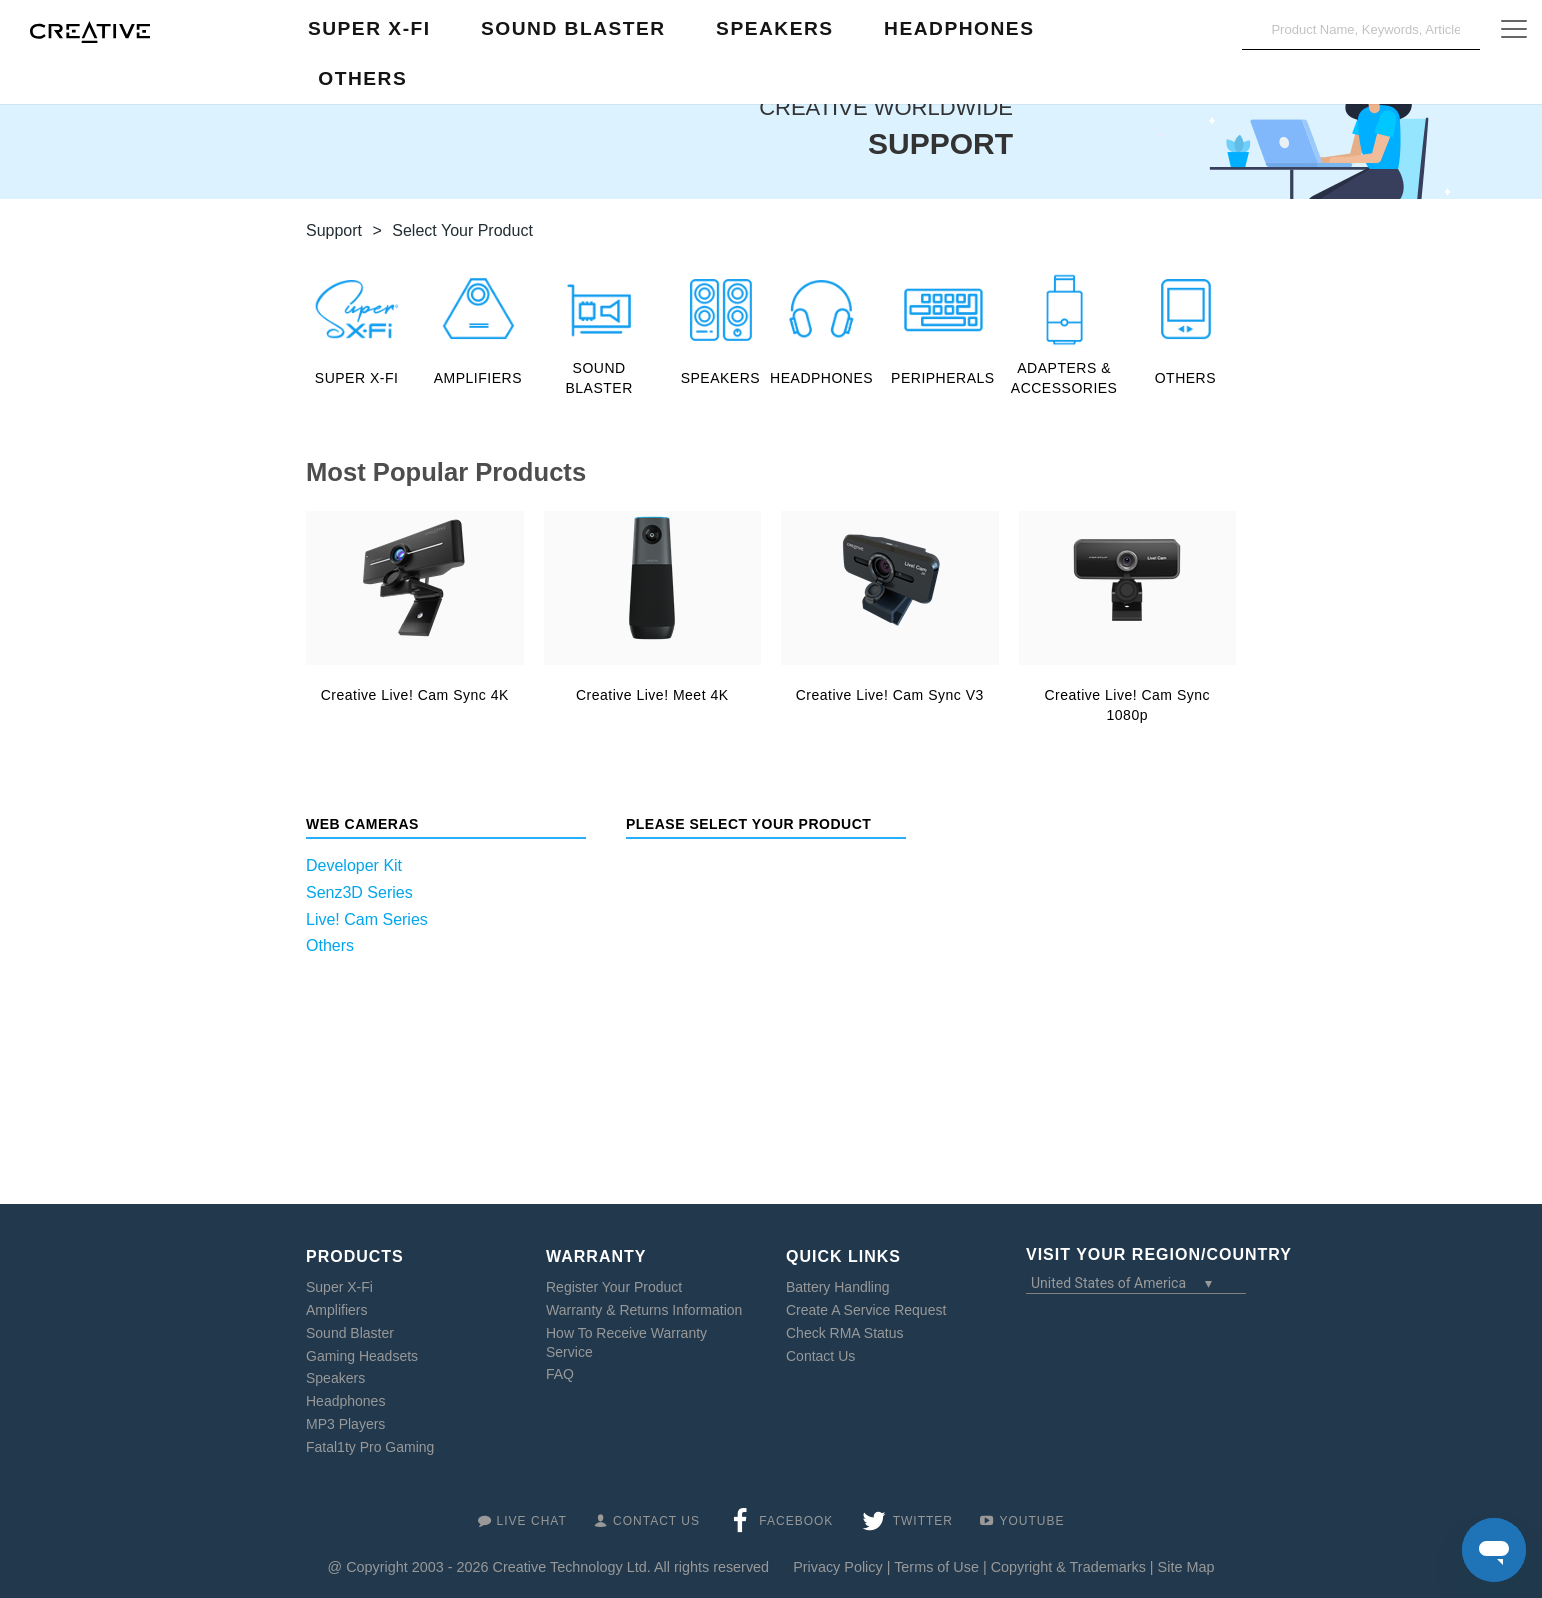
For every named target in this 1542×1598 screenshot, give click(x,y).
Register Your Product (614, 1287)
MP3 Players (345, 1424)
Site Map (1186, 1567)
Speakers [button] (775, 28)
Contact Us (820, 1356)
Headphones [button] (959, 28)
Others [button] (362, 78)
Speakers (335, 1378)
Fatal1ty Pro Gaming (370, 1447)
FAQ (560, 1374)
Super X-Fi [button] (369, 28)
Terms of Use (936, 1567)
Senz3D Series (359, 892)
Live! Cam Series (367, 919)
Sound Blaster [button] (573, 28)
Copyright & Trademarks (1068, 1567)
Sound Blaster (350, 1333)
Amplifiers (336, 1310)
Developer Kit (354, 865)
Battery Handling (838, 1287)
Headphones (345, 1401)
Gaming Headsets (362, 1356)
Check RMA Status (845, 1333)
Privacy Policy (838, 1567)
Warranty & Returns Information (644, 1310)
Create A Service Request (866, 1310)
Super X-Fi (339, 1287)
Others (330, 945)
